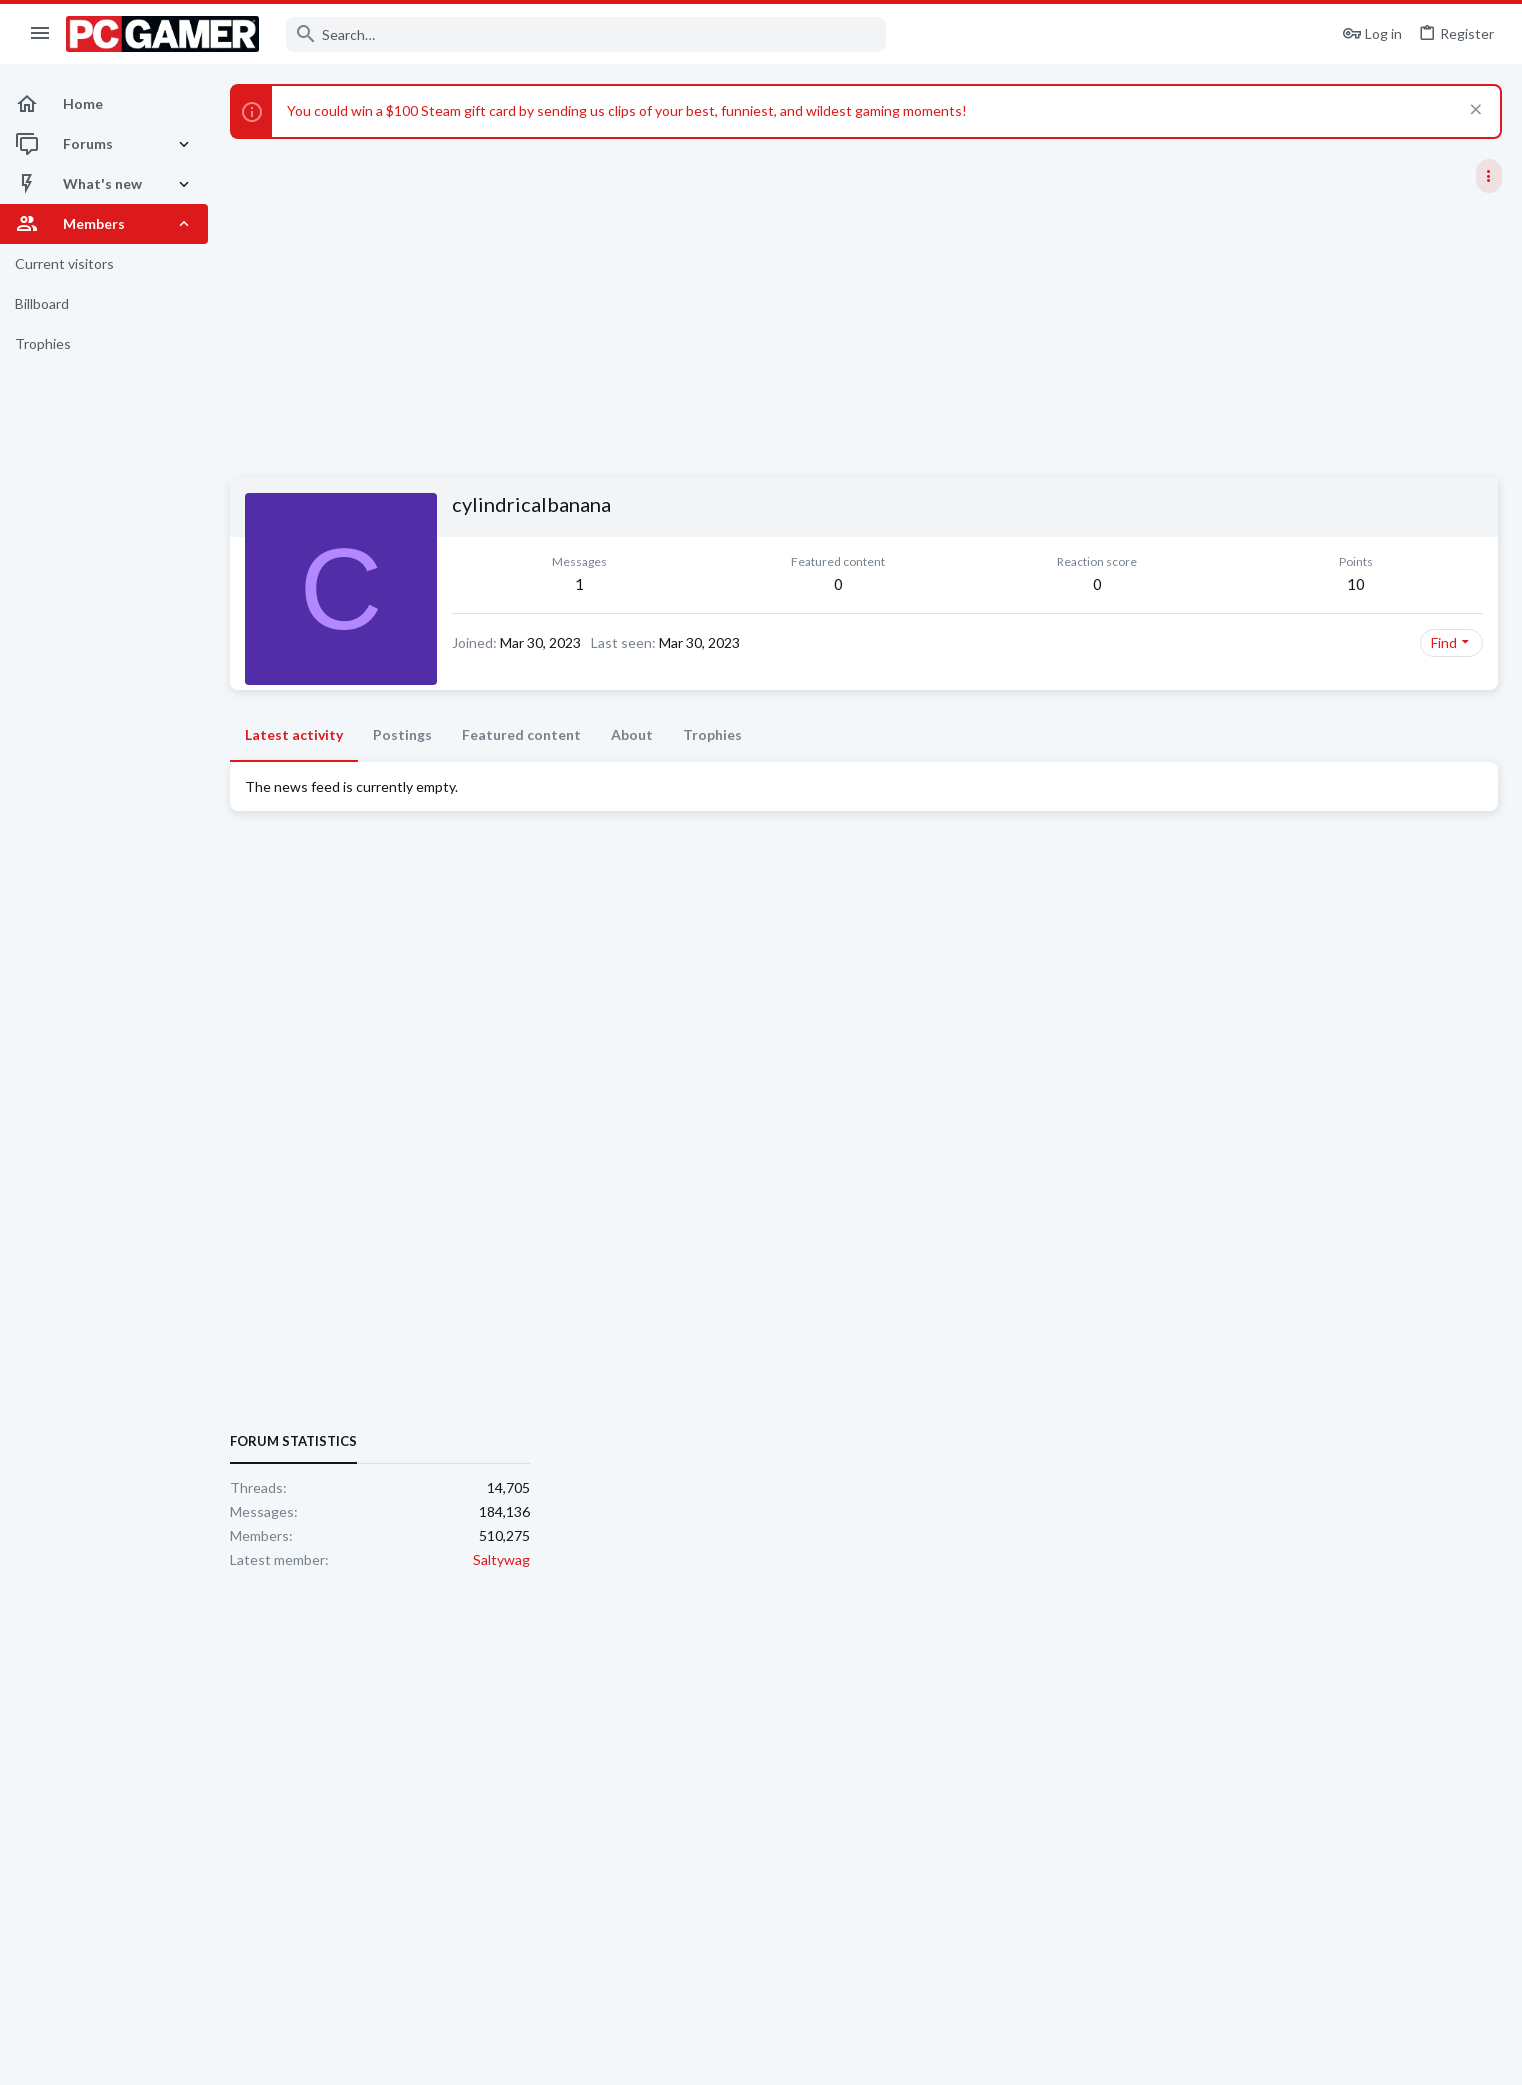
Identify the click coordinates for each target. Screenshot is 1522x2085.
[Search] (586, 34)
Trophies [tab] (712, 734)
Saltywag (1473, 1206)
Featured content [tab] (521, 734)
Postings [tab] (402, 734)
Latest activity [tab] (294, 734)
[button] (40, 34)
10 (1080, 584)
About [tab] (632, 734)
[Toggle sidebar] (1489, 176)
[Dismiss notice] (1473, 111)
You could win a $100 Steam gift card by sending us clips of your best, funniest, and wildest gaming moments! (627, 110)
